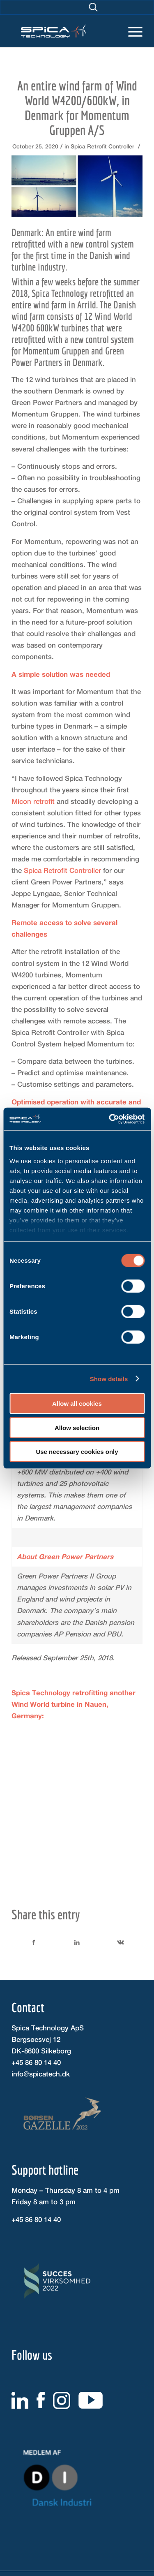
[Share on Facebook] (33, 1942)
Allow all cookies (77, 1403)
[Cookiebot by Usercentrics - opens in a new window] (110, 1118)
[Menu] (131, 24)
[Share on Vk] (120, 1942)
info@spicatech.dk (40, 2074)
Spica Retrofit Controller (102, 146)
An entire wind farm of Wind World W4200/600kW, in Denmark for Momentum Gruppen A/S (77, 107)
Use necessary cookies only (77, 1451)
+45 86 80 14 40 (36, 2062)
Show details (109, 1378)
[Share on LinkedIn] (77, 1942)
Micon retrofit (33, 801)
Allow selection (77, 1427)
